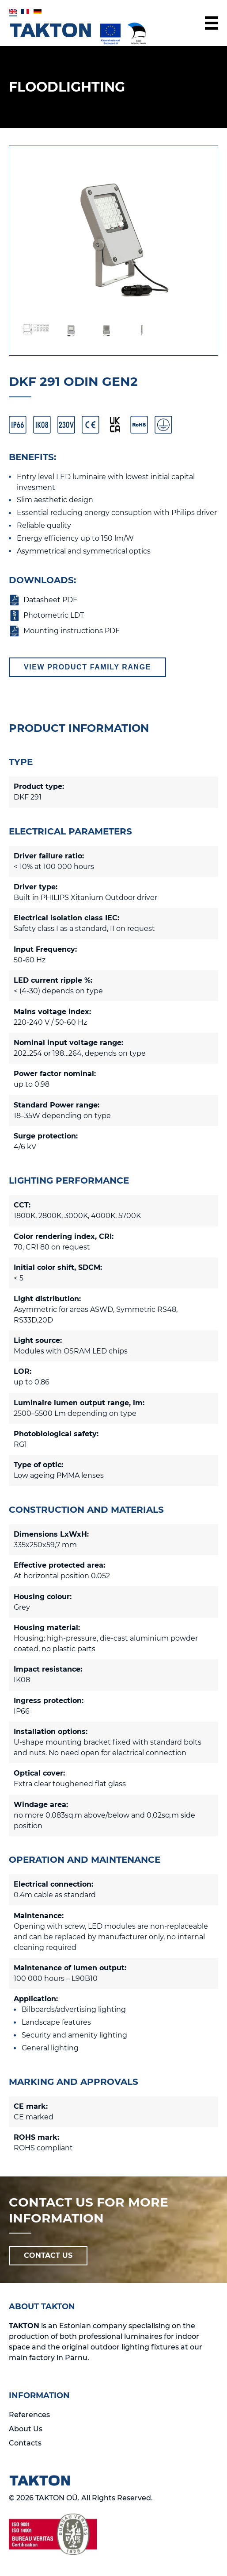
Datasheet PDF (50, 600)
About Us (25, 2429)
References (29, 2415)
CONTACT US (48, 2255)
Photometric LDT (53, 615)
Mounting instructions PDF (71, 631)
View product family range (87, 667)
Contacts (25, 2443)
